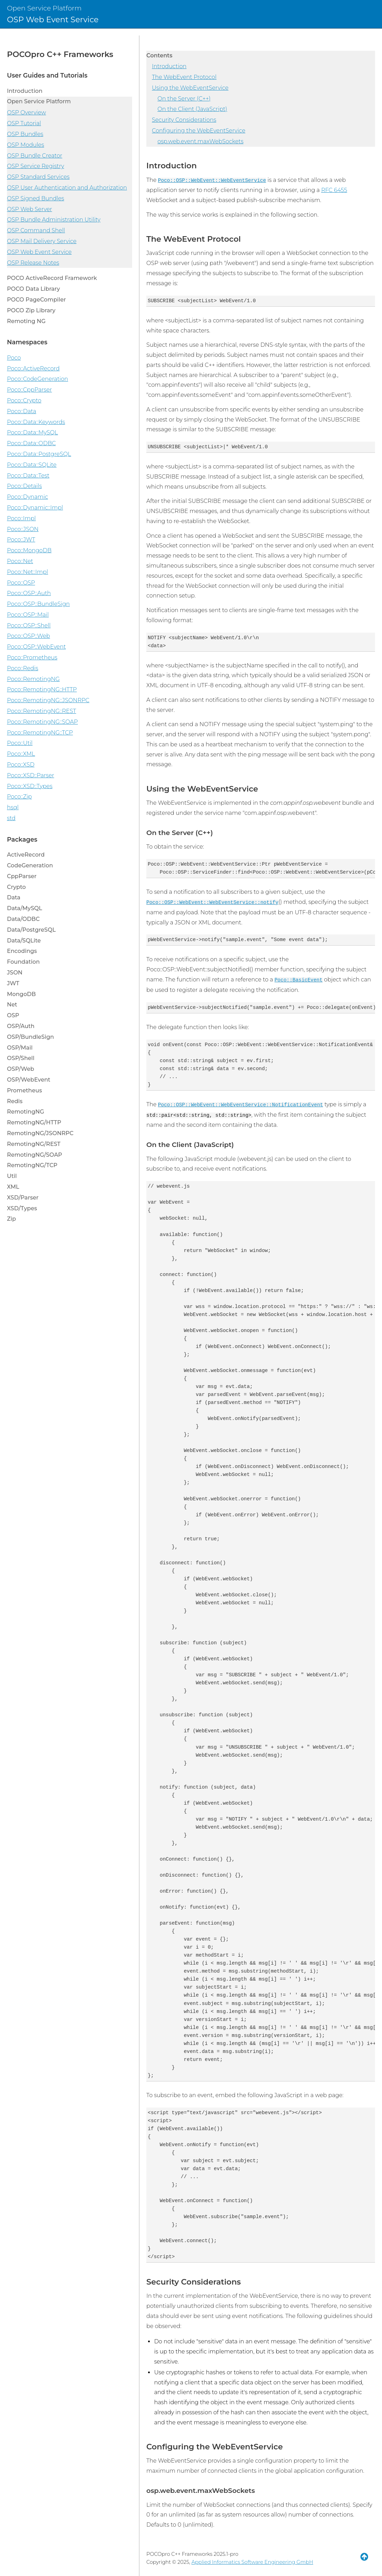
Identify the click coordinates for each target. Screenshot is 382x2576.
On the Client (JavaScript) (192, 109)
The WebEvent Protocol (184, 77)
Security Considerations (184, 120)
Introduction (169, 66)
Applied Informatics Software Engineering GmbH (252, 2562)
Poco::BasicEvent (299, 980)
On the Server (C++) (184, 98)
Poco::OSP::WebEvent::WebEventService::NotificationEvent (240, 1105)
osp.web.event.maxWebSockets (200, 141)
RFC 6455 (334, 190)
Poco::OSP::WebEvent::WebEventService (212, 180)
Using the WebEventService (190, 88)
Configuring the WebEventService (198, 130)
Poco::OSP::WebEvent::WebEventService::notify (212, 902)
